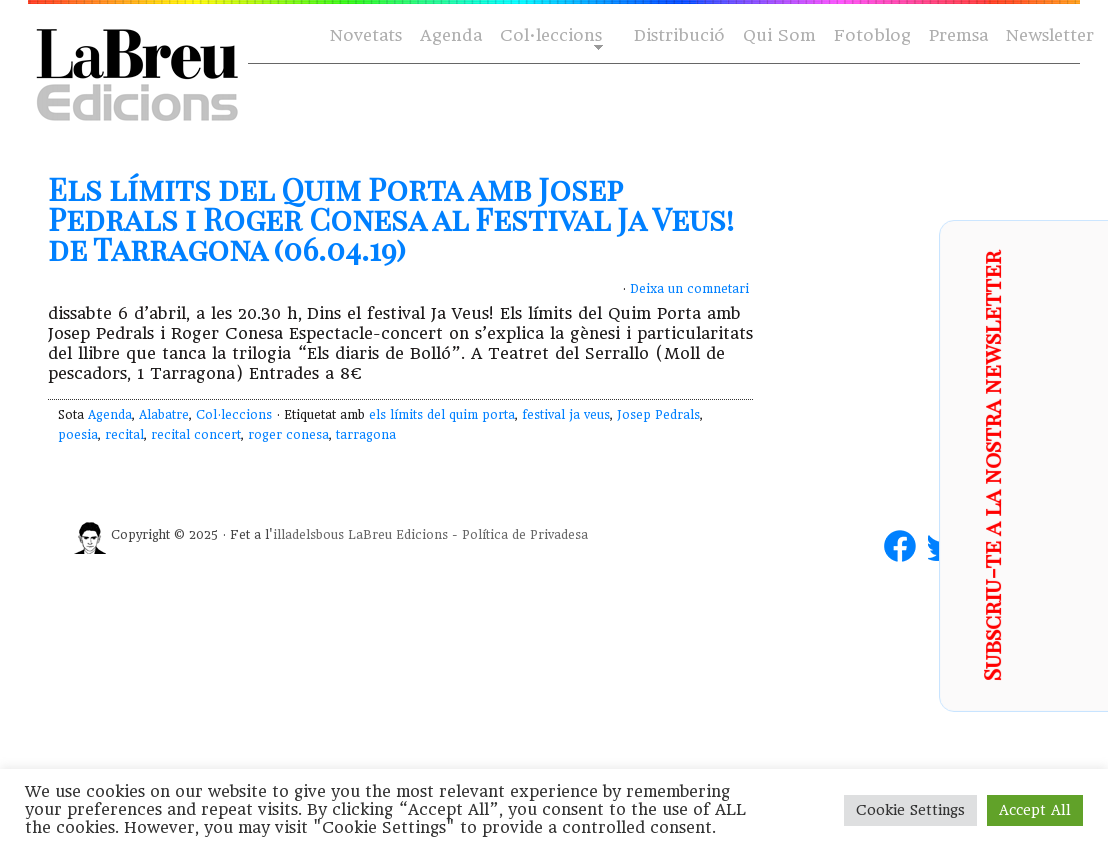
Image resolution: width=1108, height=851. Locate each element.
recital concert (196, 435)
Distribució (679, 35)
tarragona (366, 435)
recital (124, 435)
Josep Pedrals (658, 415)
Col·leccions (549, 36)
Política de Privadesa (525, 535)
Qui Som (779, 35)
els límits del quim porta (442, 415)
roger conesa (288, 435)
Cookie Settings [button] (910, 810)
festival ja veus (566, 415)
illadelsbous (308, 535)
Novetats (366, 35)
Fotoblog (872, 35)
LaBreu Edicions (398, 535)
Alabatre (164, 415)
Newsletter (1050, 35)
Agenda (451, 35)
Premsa (958, 35)
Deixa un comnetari (689, 289)
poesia (78, 435)
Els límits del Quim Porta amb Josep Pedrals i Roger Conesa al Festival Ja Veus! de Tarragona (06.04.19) (391, 219)
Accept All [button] (1035, 810)
